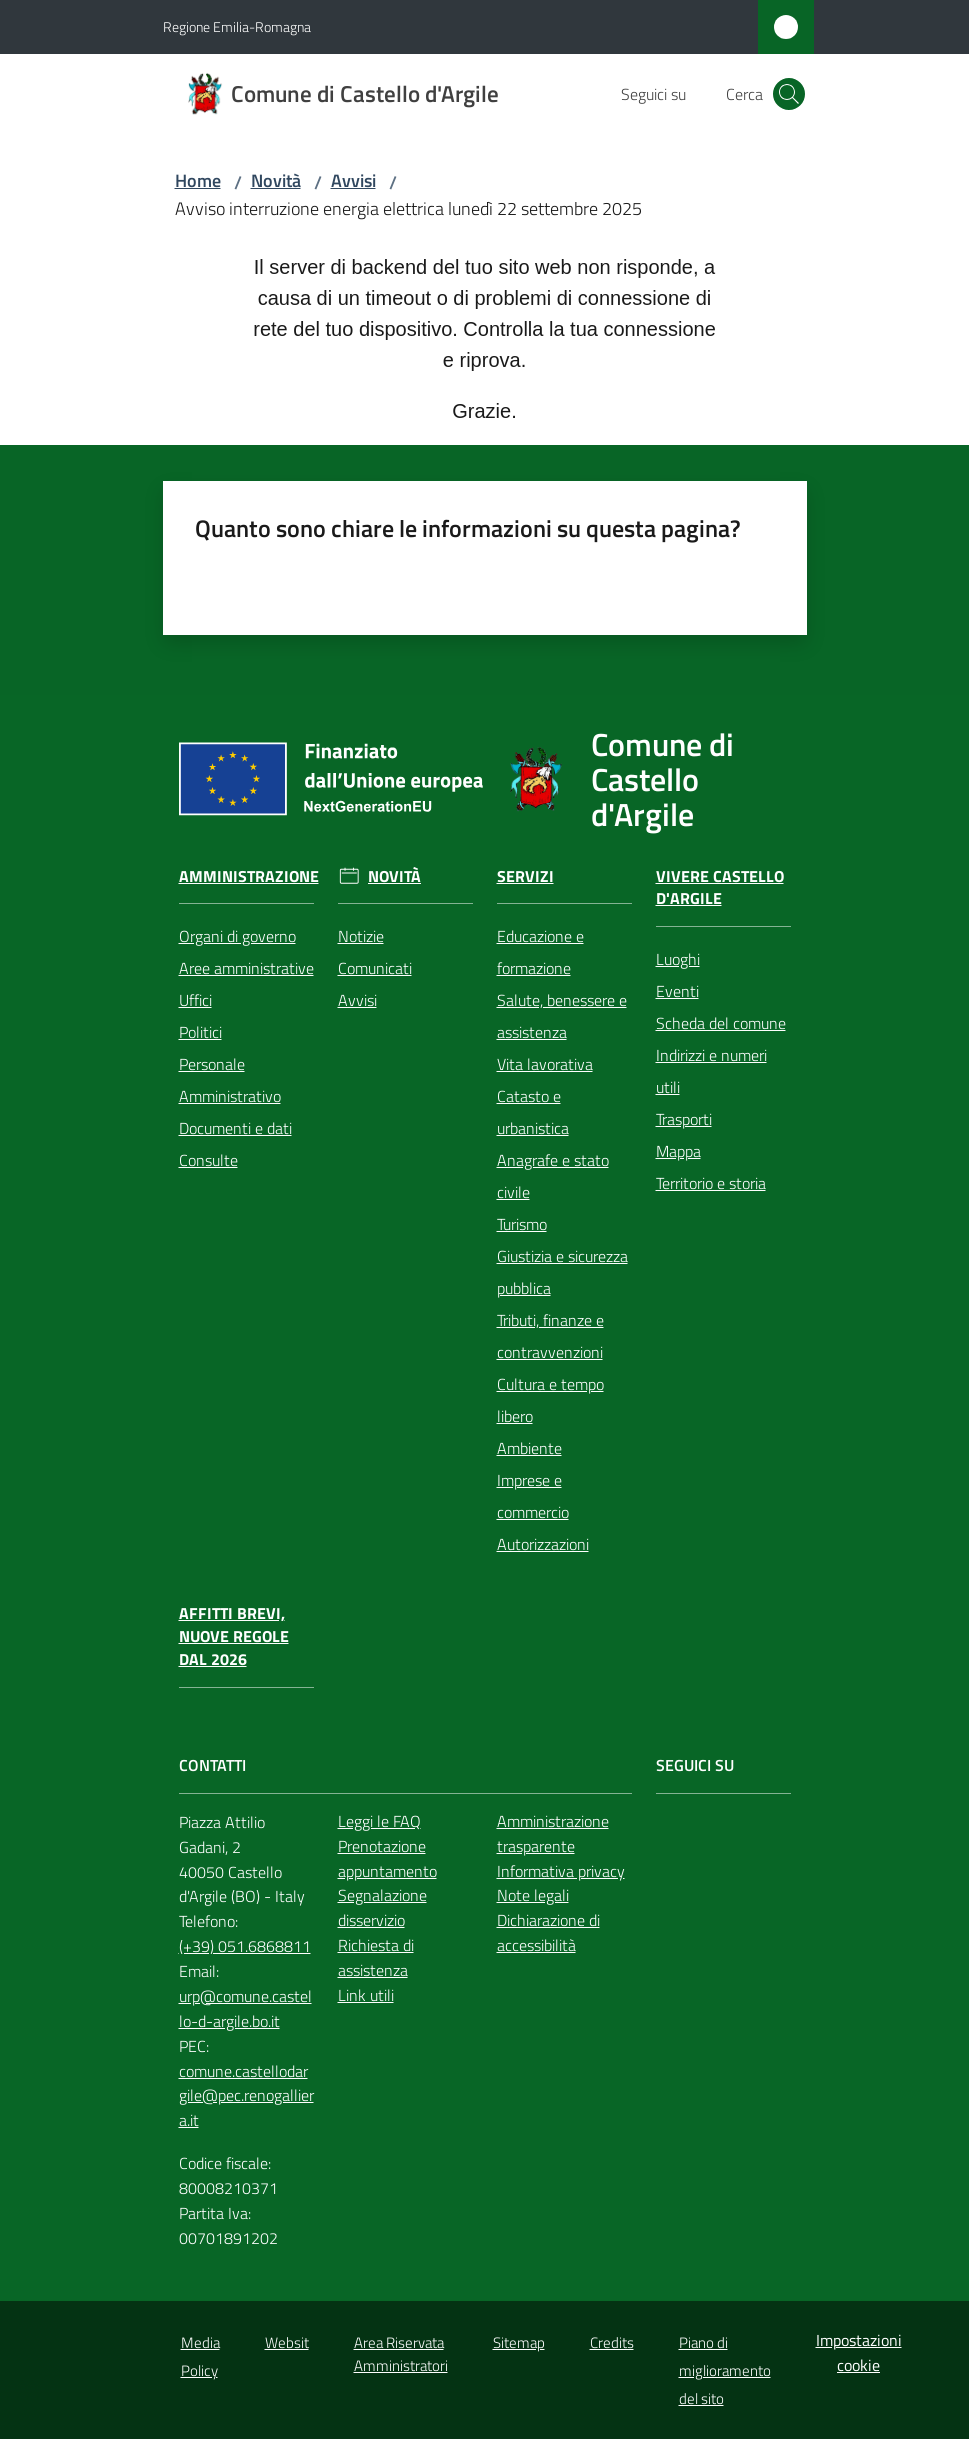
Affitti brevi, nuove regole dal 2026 (234, 1636)
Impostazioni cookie (859, 2352)
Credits (612, 2342)
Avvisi (353, 180)
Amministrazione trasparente (553, 1833)
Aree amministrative (246, 968)
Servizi (525, 876)
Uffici (195, 1000)
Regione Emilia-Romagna (237, 26)
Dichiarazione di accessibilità (548, 1932)
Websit (287, 2342)
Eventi (677, 991)
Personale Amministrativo (230, 1080)
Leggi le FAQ (379, 1821)
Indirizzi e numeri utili (711, 1071)
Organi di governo (237, 936)
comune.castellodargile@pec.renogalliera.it (246, 2096)
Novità (276, 180)
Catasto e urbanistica (533, 1112)
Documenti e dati (235, 1128)
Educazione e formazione (540, 952)
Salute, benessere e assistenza (562, 1016)
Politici (200, 1032)
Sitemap (519, 2342)
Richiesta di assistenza (376, 1957)
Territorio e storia (711, 1183)
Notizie (361, 936)
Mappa (678, 1151)
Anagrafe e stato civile (553, 1176)
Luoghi (678, 959)
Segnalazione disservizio (382, 1907)
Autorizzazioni (543, 1544)
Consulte (208, 1160)
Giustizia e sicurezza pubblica (562, 1272)
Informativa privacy (561, 1871)
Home (198, 180)
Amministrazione (249, 876)
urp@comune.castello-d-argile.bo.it (245, 2008)
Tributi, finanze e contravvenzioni (550, 1336)
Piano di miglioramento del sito (725, 2370)
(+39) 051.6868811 (245, 1946)
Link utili (366, 1995)
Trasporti (684, 1119)
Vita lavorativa (545, 1064)
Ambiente (529, 1448)
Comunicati (375, 968)
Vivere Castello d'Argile (720, 888)
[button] (789, 94)
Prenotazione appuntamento (387, 1858)
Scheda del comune (721, 1023)
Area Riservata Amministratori (401, 2354)
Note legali (533, 1895)
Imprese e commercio (533, 1496)
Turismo (522, 1224)
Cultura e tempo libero (550, 1400)
